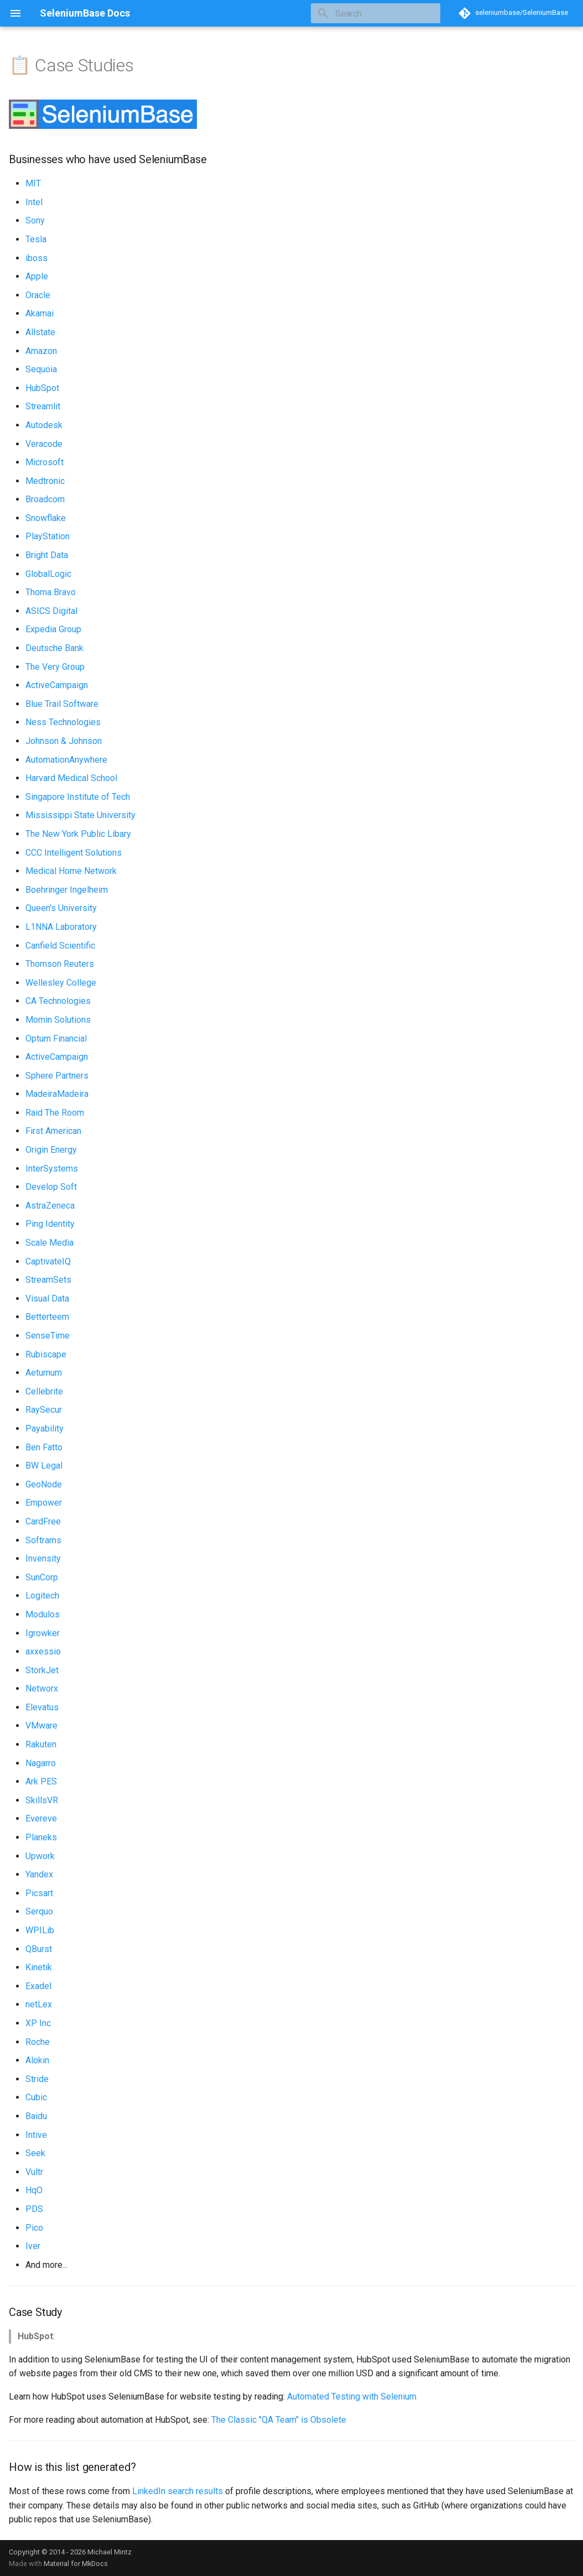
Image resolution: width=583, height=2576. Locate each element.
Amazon (41, 351)
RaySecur (43, 1409)
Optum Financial (56, 1038)
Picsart (39, 1893)
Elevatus (42, 1707)
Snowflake (45, 518)
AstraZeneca (50, 1205)
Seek (35, 2153)
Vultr (34, 2172)
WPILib (39, 1930)
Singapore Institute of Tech (77, 797)
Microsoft (44, 462)
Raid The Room (54, 1112)
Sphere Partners (57, 1075)
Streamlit (42, 406)
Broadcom (45, 499)
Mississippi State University (80, 815)
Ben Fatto (44, 1447)
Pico (34, 2228)
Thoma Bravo (50, 592)
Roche (37, 2042)
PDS (34, 2209)
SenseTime (47, 1335)
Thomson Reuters (59, 964)
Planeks (41, 1837)
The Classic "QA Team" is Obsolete (278, 2419)
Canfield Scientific (60, 945)
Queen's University (61, 908)
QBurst (38, 1949)
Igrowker (42, 1633)
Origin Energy (51, 1149)
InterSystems (51, 1168)
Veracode (44, 444)
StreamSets (48, 1279)
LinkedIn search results (177, 2491)
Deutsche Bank (54, 648)
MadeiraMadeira (57, 1094)
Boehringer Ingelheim (66, 889)
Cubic (36, 2097)
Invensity (43, 1558)
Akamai (39, 313)
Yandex (39, 1874)
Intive (36, 2135)
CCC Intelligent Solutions (73, 852)
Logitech (42, 1595)
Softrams (43, 1540)
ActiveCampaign (56, 685)
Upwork (40, 1856)
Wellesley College (60, 982)
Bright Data (46, 555)
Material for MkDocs (76, 2563)
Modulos (42, 1614)
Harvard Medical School (71, 778)
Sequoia (41, 369)
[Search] (375, 13)
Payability (44, 1428)
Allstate (40, 332)
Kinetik (38, 1967)
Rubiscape (45, 1354)
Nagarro (40, 1763)
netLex (38, 2004)
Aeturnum (43, 1372)
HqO (34, 2190)
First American (53, 1131)
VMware (41, 1725)
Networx (41, 1688)
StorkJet (42, 1670)
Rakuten (40, 1744)
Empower (43, 1502)
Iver (32, 2246)
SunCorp (41, 1577)
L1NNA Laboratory (61, 927)
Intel (34, 202)
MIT (33, 183)
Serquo (39, 1911)
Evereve (41, 1818)
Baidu (36, 2116)
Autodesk (44, 425)
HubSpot (42, 388)
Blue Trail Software (61, 704)
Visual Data (47, 1298)
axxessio (43, 1651)
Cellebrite (44, 1391)
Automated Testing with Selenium (352, 2396)
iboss (36, 258)
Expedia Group (53, 629)
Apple (36, 276)
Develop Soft (51, 1187)
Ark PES (41, 1781)
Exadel (38, 1986)
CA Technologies (58, 1001)
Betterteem (47, 1317)
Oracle (37, 295)
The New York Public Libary (78, 834)
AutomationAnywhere (66, 759)
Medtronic (45, 481)
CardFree (43, 1521)
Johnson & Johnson (63, 741)
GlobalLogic (48, 574)
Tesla (35, 239)
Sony (35, 220)
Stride (37, 2079)
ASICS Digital (51, 611)
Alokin (37, 2060)
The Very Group (55, 667)
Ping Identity (50, 1224)
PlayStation (47, 536)
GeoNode (43, 1484)
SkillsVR (41, 1800)
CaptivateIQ (48, 1261)
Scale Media (49, 1242)
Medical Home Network (71, 871)
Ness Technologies (63, 722)
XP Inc (38, 2023)
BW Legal (44, 1465)
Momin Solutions (58, 1019)
